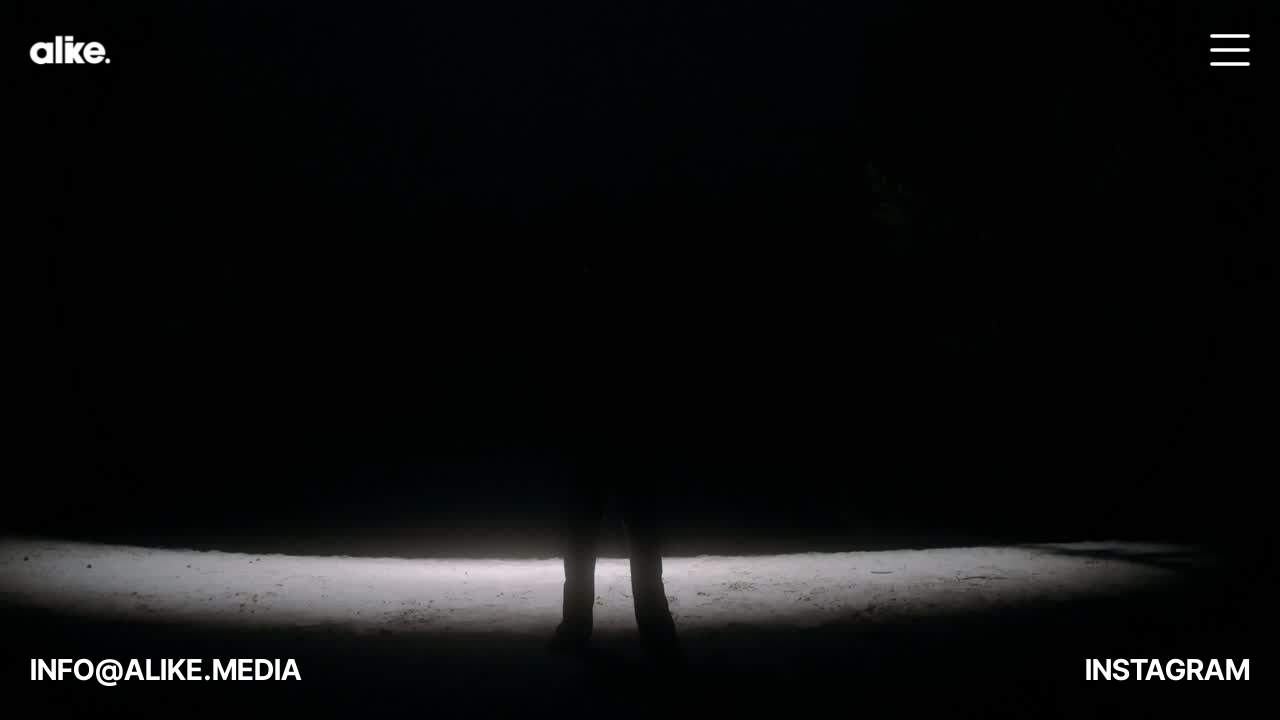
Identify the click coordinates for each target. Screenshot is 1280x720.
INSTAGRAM (1167, 669)
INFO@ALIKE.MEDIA (166, 669)
